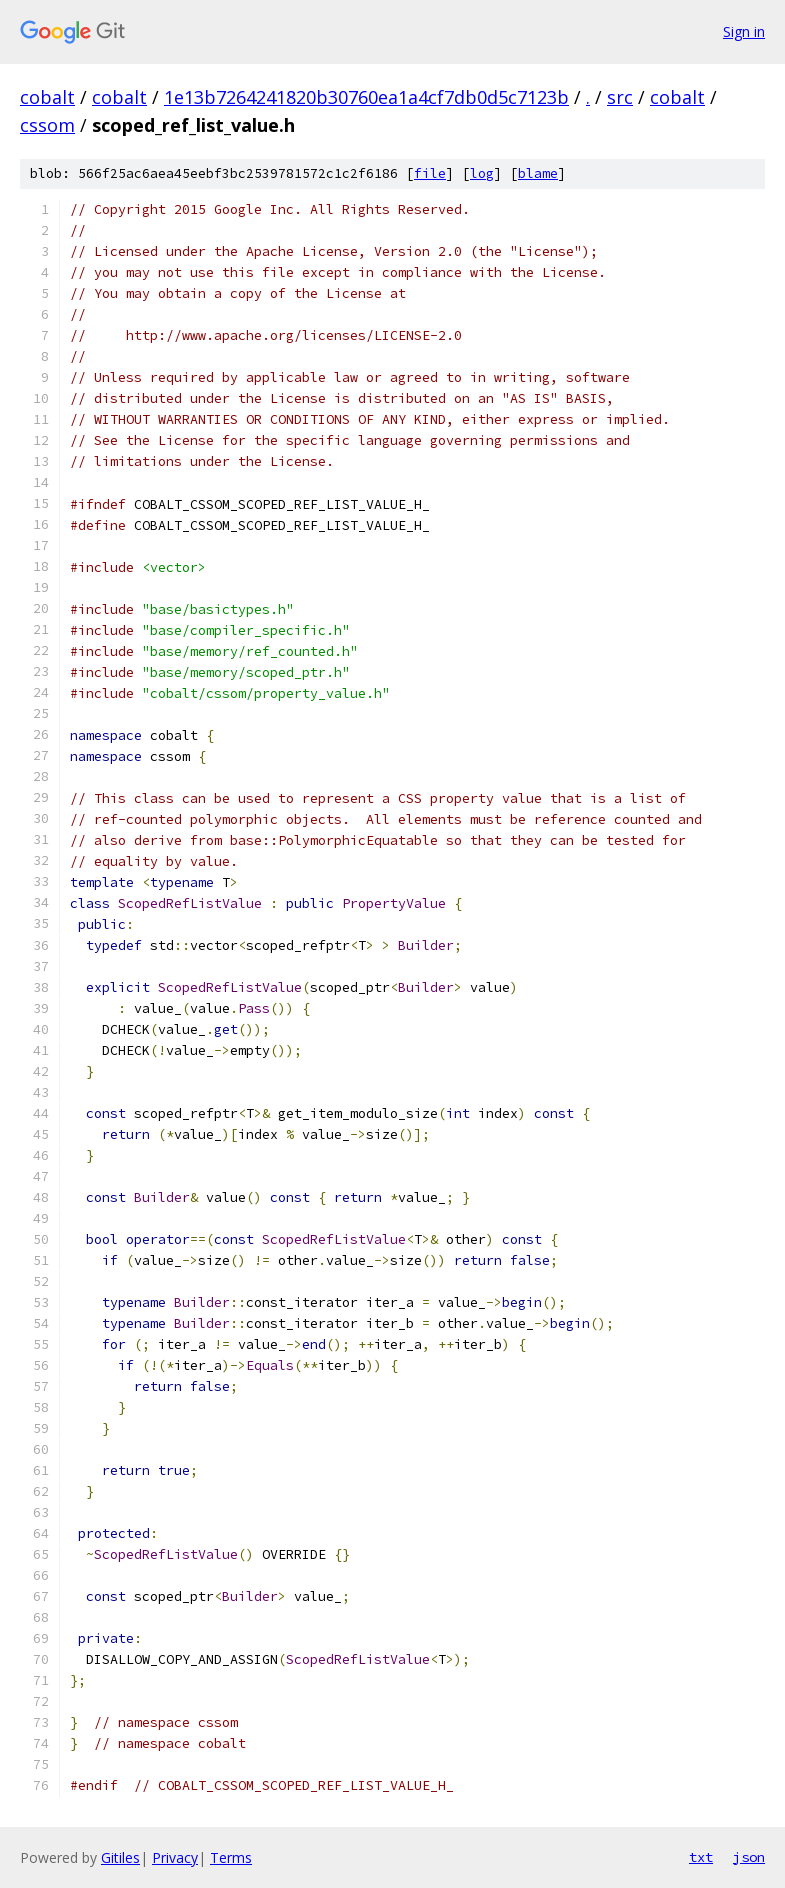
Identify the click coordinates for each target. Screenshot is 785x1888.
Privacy (175, 1857)
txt (701, 1857)
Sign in (744, 31)
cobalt (47, 97)
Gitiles (120, 1857)
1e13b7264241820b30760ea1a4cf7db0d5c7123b (366, 97)
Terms (231, 1857)
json (749, 1857)
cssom (47, 125)
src (620, 97)
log (482, 173)
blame (538, 173)
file (430, 173)
